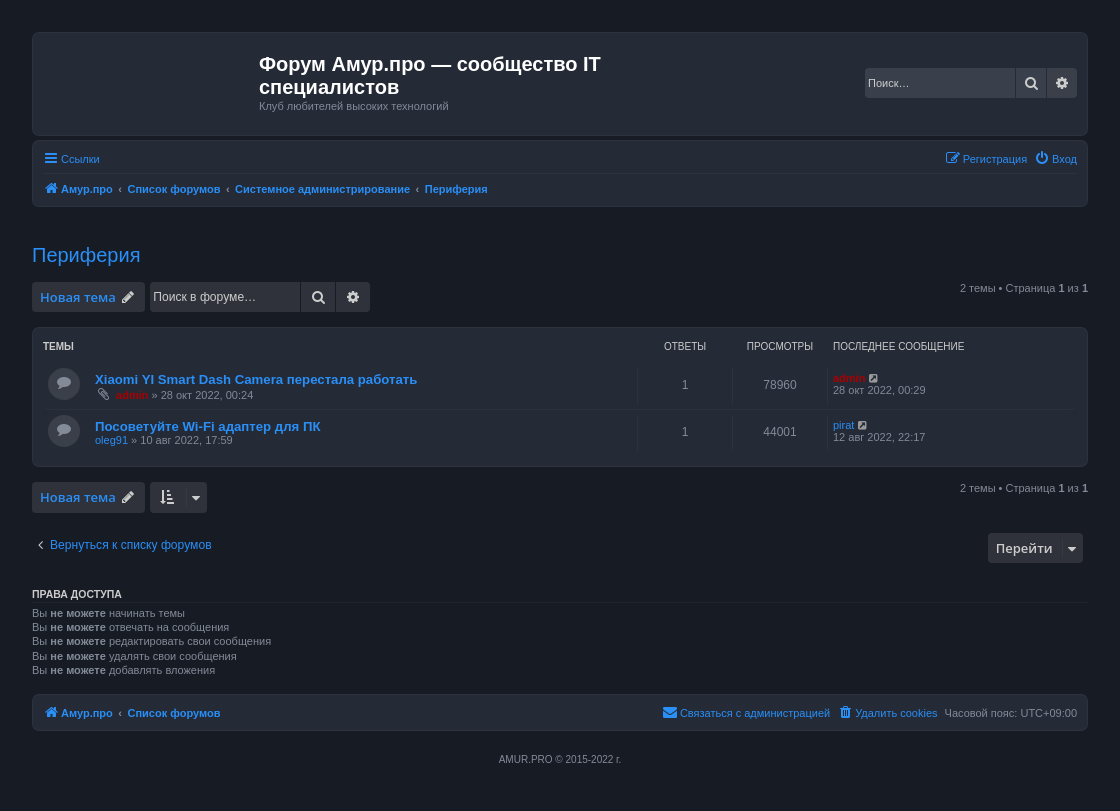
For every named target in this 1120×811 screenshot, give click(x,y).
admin (132, 395)
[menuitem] (1055, 159)
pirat (843, 425)
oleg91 (111, 440)
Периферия (86, 255)
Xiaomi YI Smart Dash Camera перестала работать (256, 379)
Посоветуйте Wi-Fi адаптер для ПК (207, 426)
